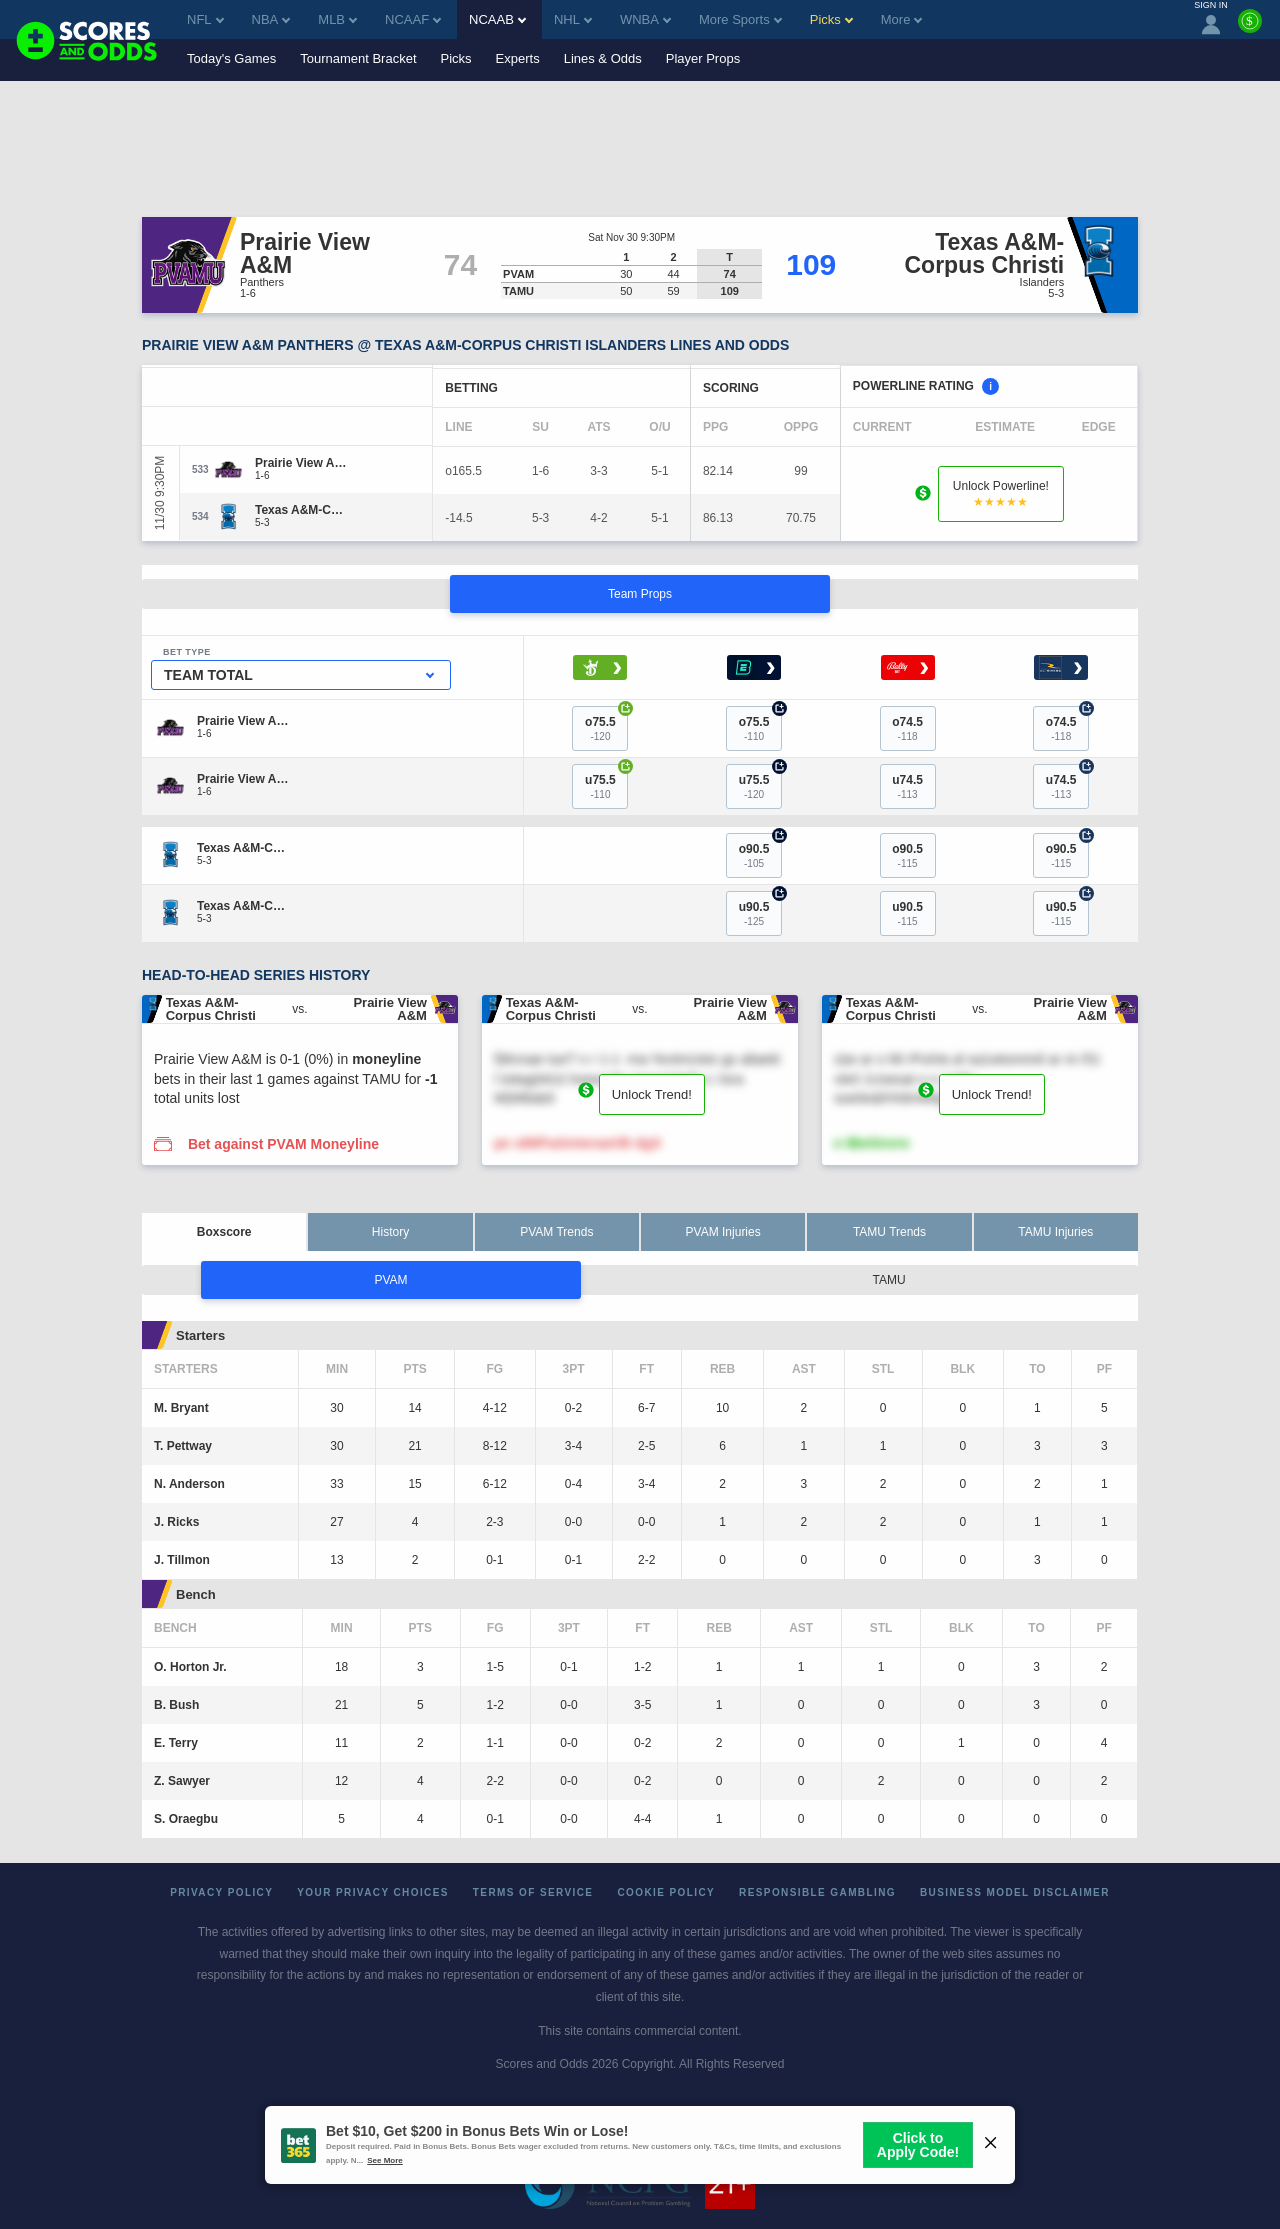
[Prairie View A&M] (302, 463)
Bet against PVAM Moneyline (283, 1144)
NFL (205, 19)
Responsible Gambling (817, 1892)
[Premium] (1250, 29)
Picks (456, 58)
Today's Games (231, 58)
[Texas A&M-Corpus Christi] (302, 510)
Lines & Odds (603, 58)
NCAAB (497, 19)
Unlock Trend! (652, 1094)
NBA (271, 19)
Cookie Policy (666, 1892)
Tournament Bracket (358, 58)
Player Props (703, 58)
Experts (518, 58)
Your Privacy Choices (373, 1892)
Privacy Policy (221, 1892)
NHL (573, 19)
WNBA (645, 19)
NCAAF (413, 19)
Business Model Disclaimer (1015, 1892)
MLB (337, 19)
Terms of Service (533, 1892)
